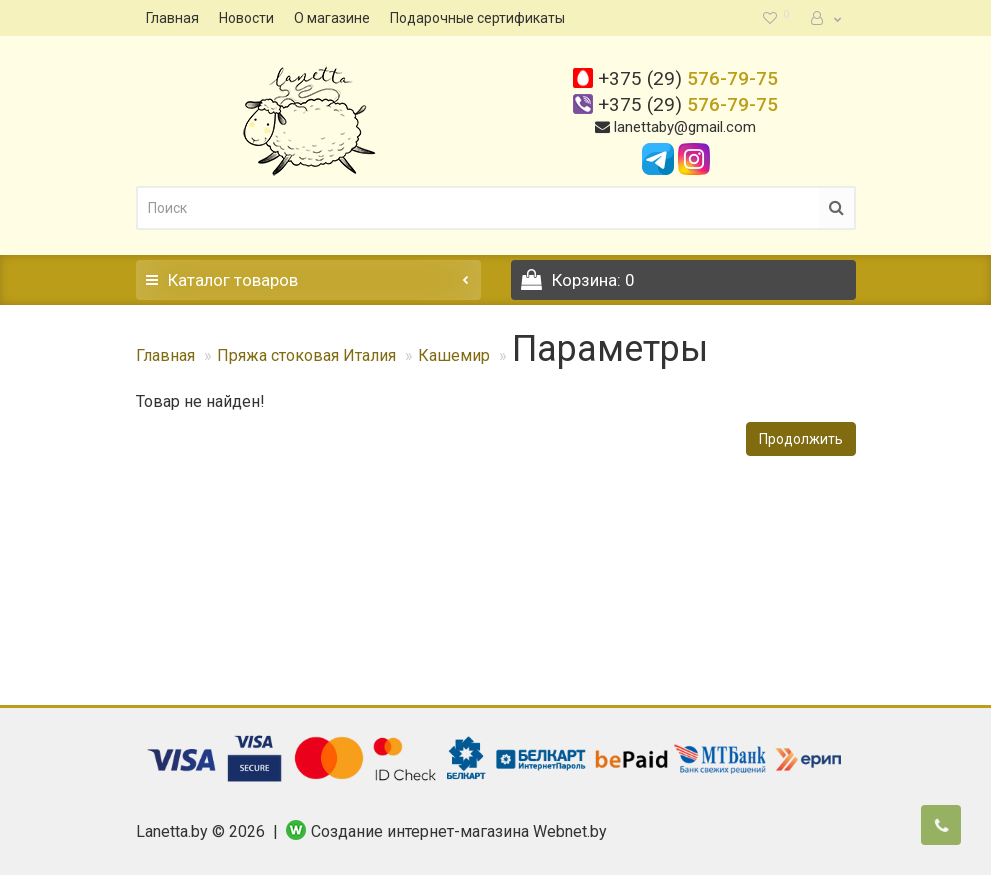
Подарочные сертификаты (477, 18)
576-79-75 (688, 78)
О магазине (332, 18)
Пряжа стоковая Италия (306, 355)
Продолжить (801, 439)
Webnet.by (570, 831)
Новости (246, 18)
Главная (172, 18)
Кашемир (454, 355)
